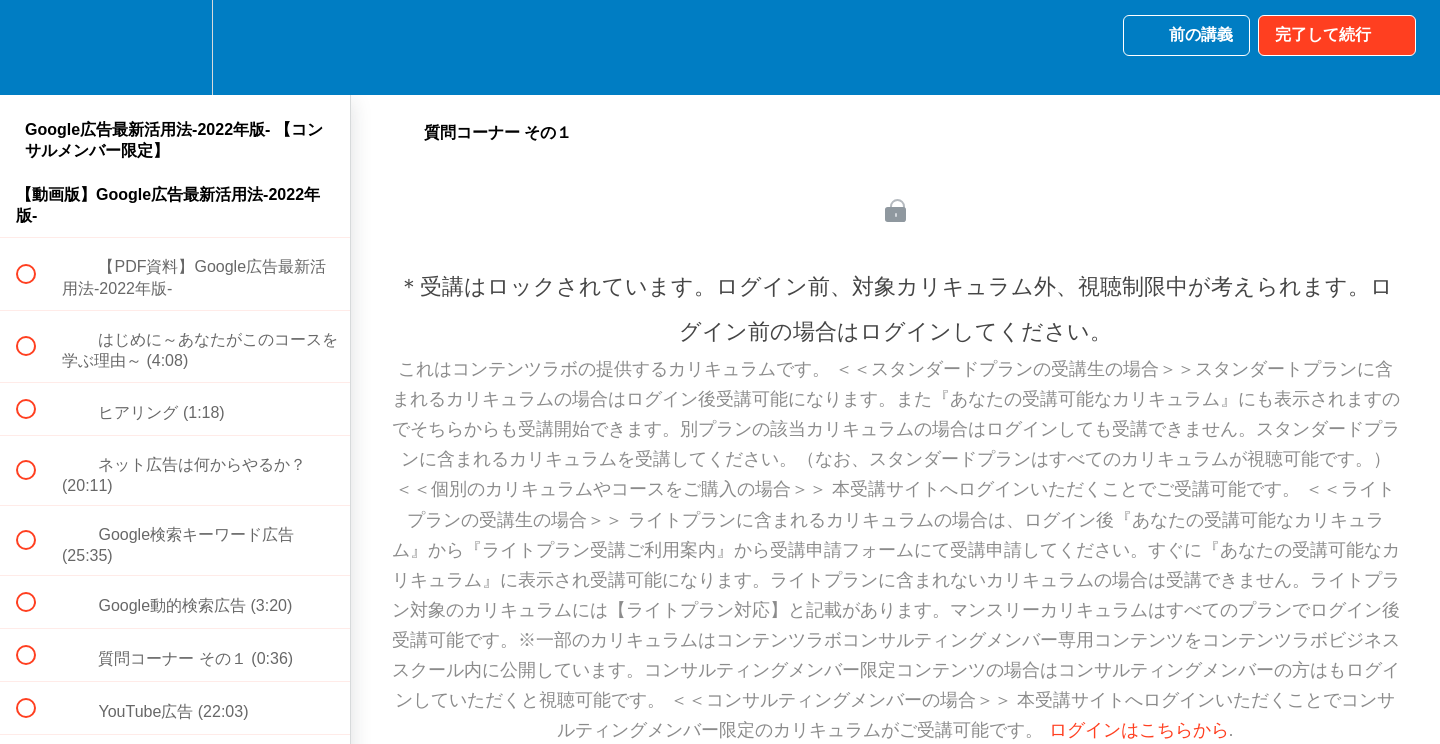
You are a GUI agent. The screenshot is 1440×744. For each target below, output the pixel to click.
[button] (37, 47)
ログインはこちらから (1139, 730)
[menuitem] (175, 47)
